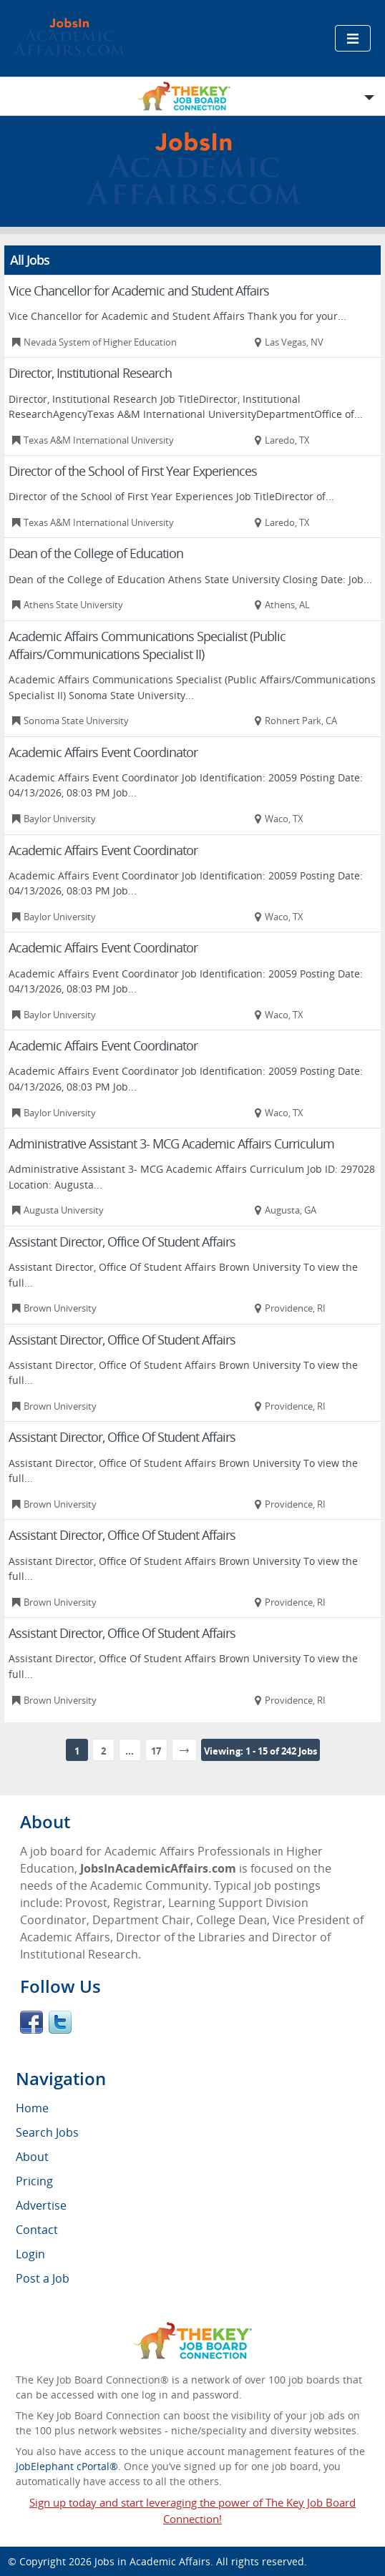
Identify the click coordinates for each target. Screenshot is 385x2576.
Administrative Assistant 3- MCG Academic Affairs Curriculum (171, 1143)
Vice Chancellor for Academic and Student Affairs (139, 290)
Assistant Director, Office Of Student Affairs (122, 1241)
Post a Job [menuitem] (42, 2278)
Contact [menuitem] (37, 2230)
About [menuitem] (32, 2157)
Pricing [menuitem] (34, 2181)
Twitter (60, 2022)
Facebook (31, 2022)
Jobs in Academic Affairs (152, 2561)
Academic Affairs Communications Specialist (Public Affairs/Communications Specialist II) (147, 645)
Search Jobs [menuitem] (47, 2132)
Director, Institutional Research (90, 372)
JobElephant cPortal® (67, 2466)
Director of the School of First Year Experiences (133, 470)
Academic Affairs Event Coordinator (103, 752)
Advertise (41, 2205)
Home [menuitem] (32, 2108)
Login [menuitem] (30, 2254)
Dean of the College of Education (96, 553)
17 (156, 1751)
